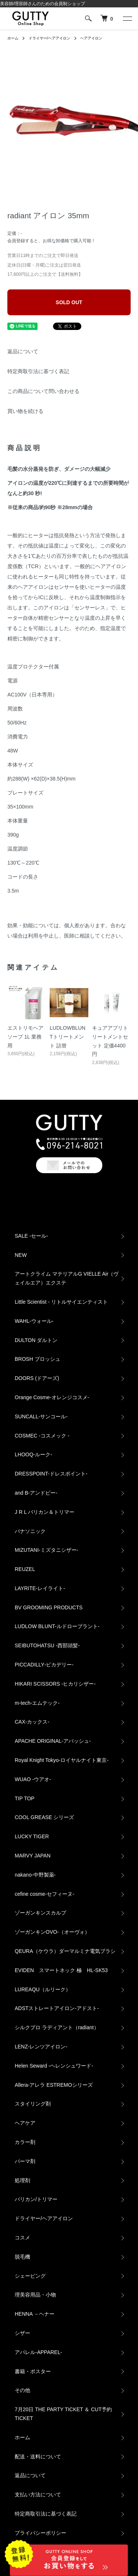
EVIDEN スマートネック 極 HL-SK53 (61, 1970)
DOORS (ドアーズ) (37, 1378)
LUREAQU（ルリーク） (43, 1989)
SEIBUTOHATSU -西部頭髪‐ (47, 1645)
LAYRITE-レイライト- (40, 1588)
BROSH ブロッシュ (37, 1359)
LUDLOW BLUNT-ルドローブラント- (57, 1626)
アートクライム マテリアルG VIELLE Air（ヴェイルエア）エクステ (66, 1278)
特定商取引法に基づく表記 (38, 371)
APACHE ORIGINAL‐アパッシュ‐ (53, 1741)
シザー (22, 2333)
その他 (22, 2390)
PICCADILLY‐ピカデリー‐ (44, 1665)
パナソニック (30, 1531)
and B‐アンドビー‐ (36, 1493)
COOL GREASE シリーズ (44, 1817)
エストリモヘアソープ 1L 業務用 (25, 1037)
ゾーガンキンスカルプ (40, 1913)
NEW (21, 1255)
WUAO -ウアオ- (33, 1779)
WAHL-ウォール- (34, 1321)
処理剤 (22, 2180)
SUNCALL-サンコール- (41, 1416)
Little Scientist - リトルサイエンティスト (61, 1302)
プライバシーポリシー (40, 2533)
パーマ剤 (25, 2161)
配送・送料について (38, 2456)
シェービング (30, 2276)
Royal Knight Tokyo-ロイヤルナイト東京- (62, 1760)
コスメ (22, 2237)
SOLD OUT (69, 302)
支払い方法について (38, 2494)
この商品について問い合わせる (43, 391)
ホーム (12, 38)
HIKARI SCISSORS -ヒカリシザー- (55, 1684)
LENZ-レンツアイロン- (41, 2047)
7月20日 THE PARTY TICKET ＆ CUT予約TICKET (63, 2413)
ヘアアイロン (91, 38)
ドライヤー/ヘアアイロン (49, 38)
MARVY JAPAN (32, 1856)
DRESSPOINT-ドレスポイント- (51, 1474)
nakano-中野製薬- (35, 1875)
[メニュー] (127, 18)
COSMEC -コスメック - (42, 1436)
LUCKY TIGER (32, 1836)
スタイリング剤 (33, 2104)
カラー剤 (25, 2142)
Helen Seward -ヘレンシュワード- (54, 2066)
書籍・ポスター (33, 2371)
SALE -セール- (31, 1236)
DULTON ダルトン (36, 1340)
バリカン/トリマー (36, 2199)
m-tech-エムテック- (37, 1703)
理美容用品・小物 (35, 2295)
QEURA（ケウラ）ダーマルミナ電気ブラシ (65, 1951)
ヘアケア (25, 2123)
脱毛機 (22, 2257)
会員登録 (16, 240)
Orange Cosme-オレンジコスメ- (52, 1397)
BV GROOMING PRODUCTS (48, 1607)
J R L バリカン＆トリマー (44, 1512)
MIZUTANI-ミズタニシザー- (46, 1550)
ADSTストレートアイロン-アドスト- (57, 2008)
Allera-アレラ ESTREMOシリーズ (54, 2085)
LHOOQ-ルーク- (33, 1454)
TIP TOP (25, 1798)
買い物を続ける (25, 411)
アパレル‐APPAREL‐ (38, 2352)
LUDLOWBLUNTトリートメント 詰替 (67, 1037)
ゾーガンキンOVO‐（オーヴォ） (52, 1932)
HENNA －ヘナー (34, 2314)
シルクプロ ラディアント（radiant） (57, 2027)
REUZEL (25, 1569)
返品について (22, 351)
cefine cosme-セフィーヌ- (44, 1894)
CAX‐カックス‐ (32, 1722)
